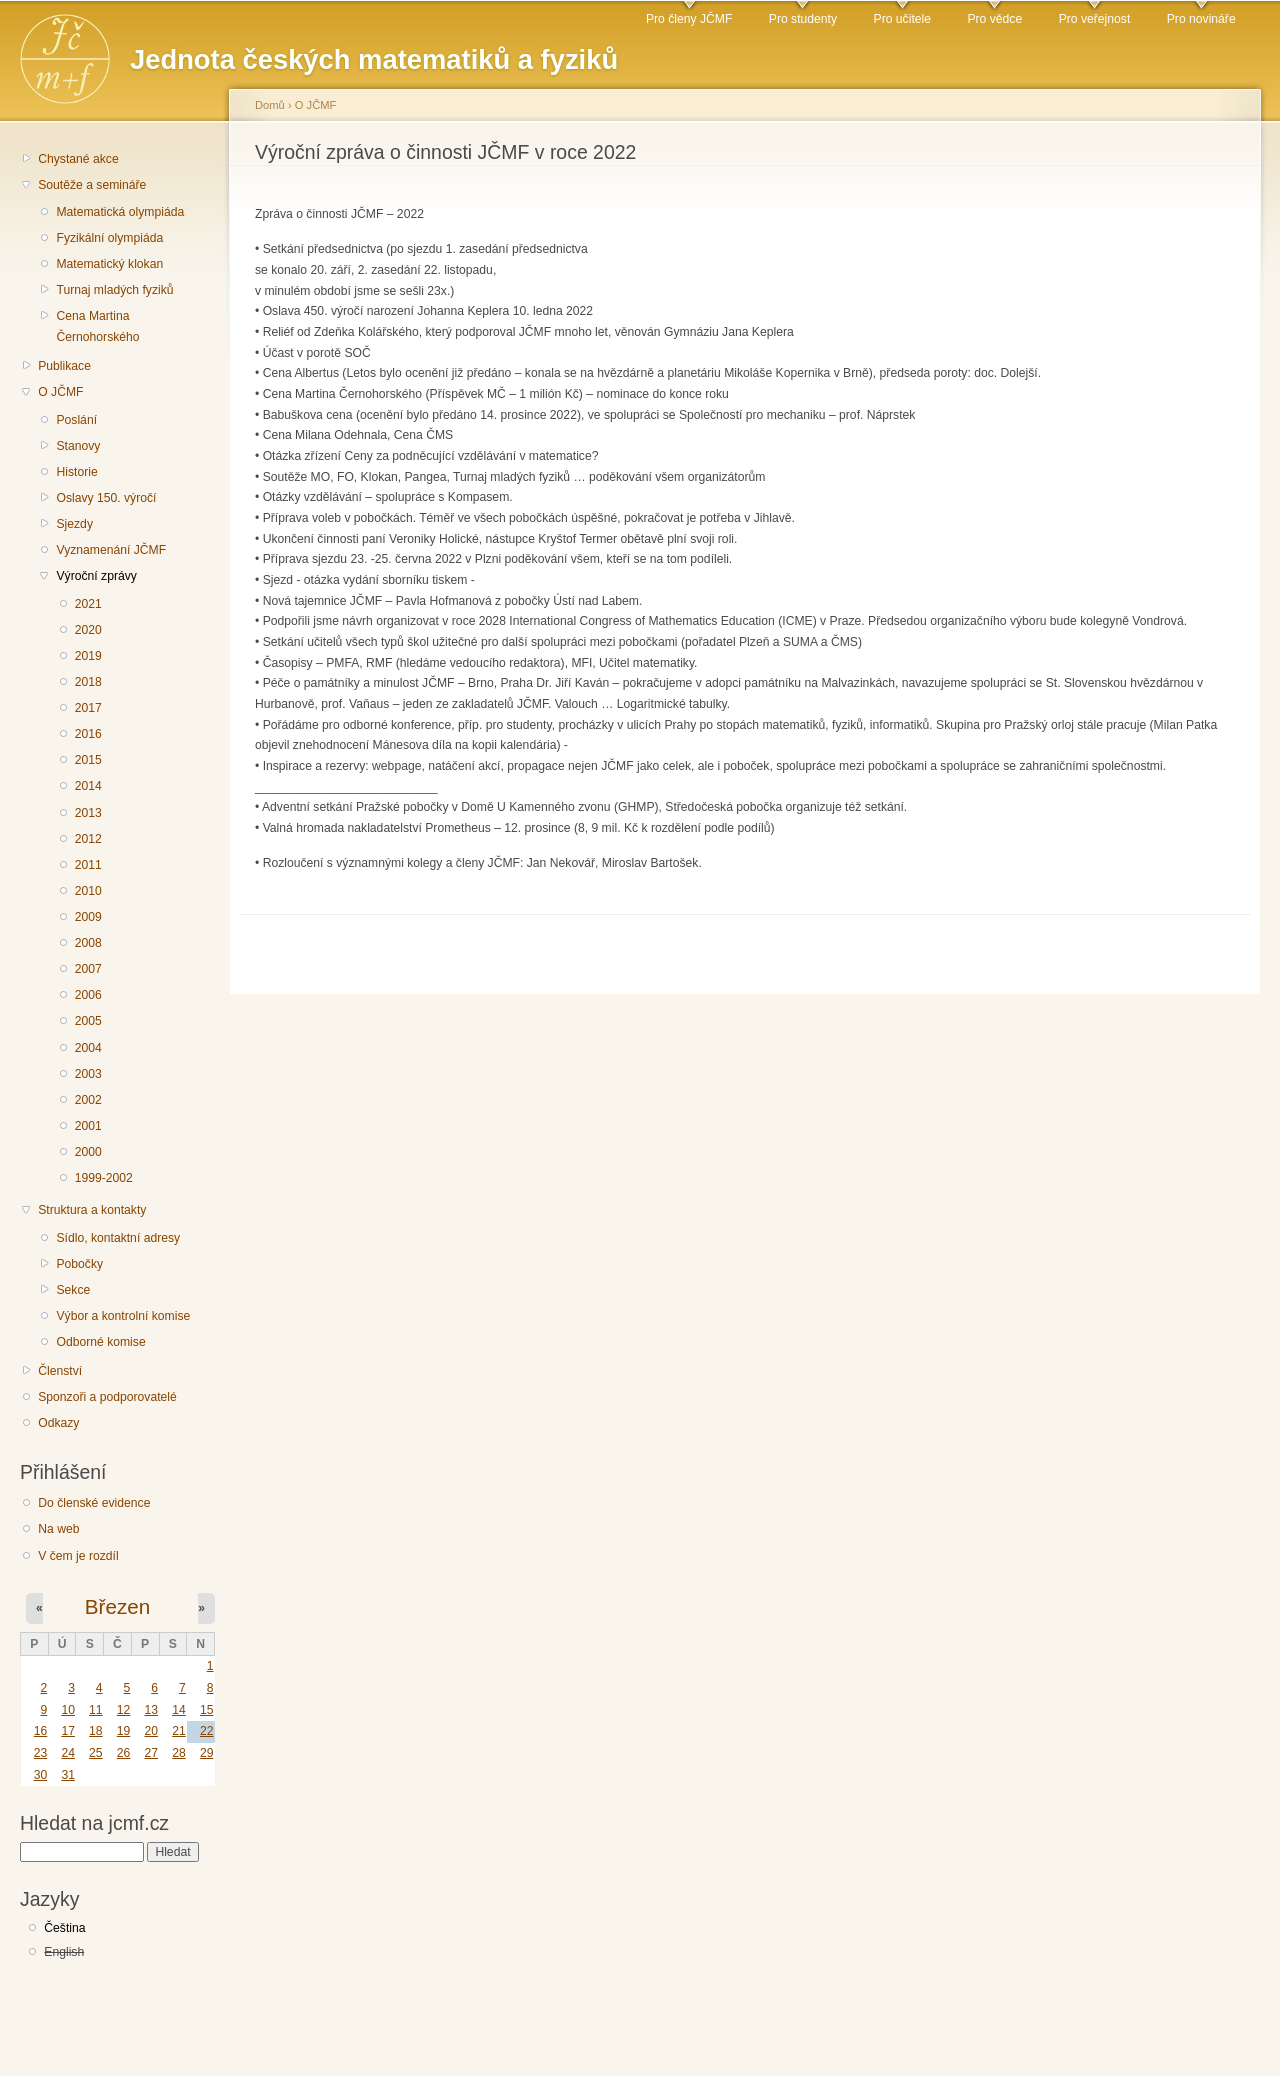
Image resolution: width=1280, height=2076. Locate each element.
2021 (88, 604)
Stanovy (78, 446)
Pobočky (79, 1264)
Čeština (64, 1928)
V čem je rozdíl (78, 1556)
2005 (88, 1021)
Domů (270, 105)
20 (151, 1731)
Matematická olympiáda (120, 212)
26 (124, 1753)
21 (179, 1731)
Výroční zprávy (96, 576)
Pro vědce (994, 19)
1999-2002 (104, 1178)
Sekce (73, 1290)
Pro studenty (803, 19)
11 (96, 1710)
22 (207, 1731)
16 (41, 1731)
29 (207, 1753)
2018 (88, 682)
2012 (88, 839)
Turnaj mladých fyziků (114, 290)
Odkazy (58, 1423)
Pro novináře (1201, 19)
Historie (76, 472)
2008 (88, 943)
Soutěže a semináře (92, 185)
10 (68, 1710)
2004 (88, 1048)
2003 (88, 1074)
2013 (88, 813)
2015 (88, 760)
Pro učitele (902, 19)
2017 (88, 708)
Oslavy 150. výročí (106, 498)
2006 (88, 995)
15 (207, 1710)
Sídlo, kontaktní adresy (118, 1238)
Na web (58, 1529)
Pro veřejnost (1095, 19)
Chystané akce (78, 159)
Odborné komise (100, 1342)
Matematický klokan (109, 264)
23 (41, 1753)
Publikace (64, 366)
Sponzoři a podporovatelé (107, 1397)
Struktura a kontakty (92, 1210)
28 (179, 1753)
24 (68, 1753)
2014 (88, 786)
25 (96, 1753)
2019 (88, 656)
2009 (88, 917)
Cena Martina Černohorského (97, 326)
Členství (60, 1371)
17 (68, 1731)
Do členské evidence (94, 1503)
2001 (88, 1126)
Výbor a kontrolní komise (123, 1316)
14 (179, 1710)
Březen (117, 1606)
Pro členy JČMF (689, 19)
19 (124, 1731)
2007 (88, 969)
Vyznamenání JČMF (111, 550)
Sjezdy (74, 524)
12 (124, 1710)
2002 (88, 1100)
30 (41, 1775)
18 (96, 1731)
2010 (88, 891)
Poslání (76, 420)
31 (68, 1775)
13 (151, 1710)
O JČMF (60, 392)
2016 (88, 734)
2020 (88, 630)
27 (151, 1753)
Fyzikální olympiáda (109, 238)
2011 (88, 865)
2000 (88, 1152)
